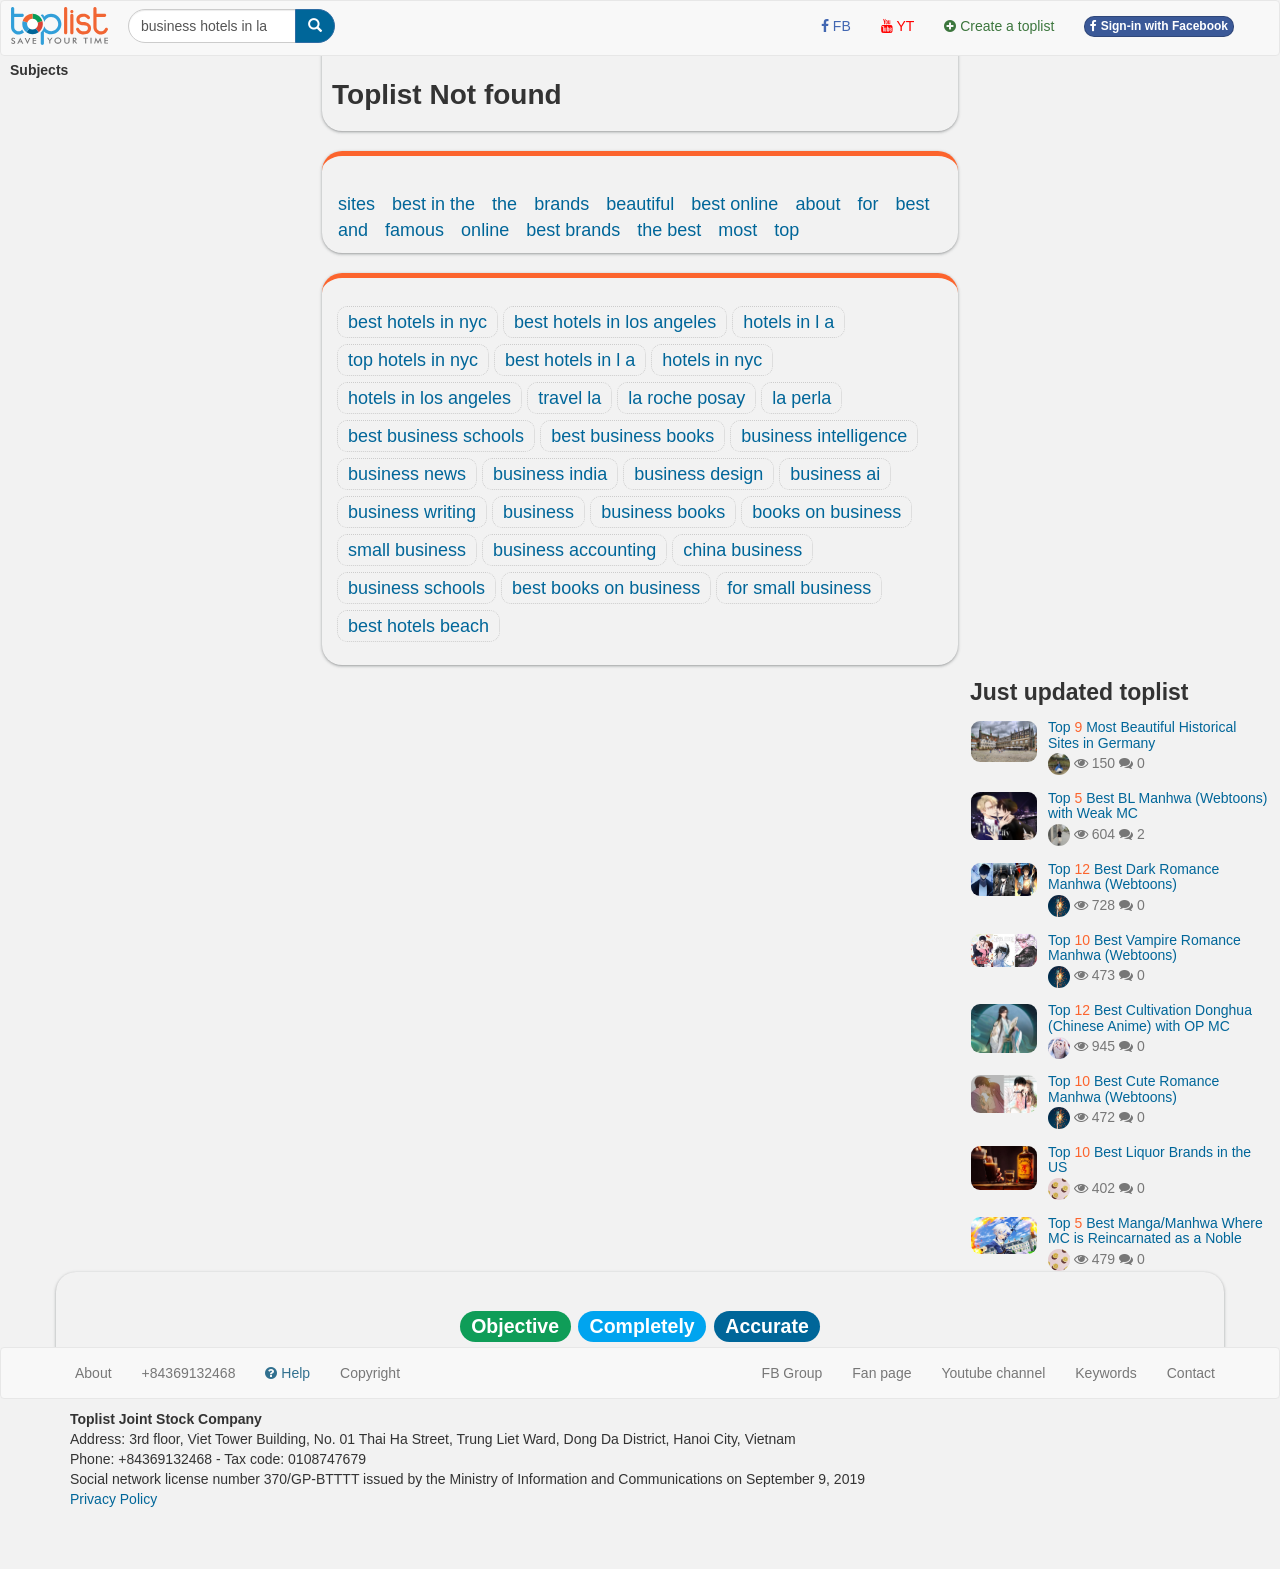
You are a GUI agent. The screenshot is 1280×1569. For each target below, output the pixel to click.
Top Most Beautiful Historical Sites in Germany (1142, 734)
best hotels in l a (570, 360)
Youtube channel (993, 1373)
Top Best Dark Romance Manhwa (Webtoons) (1133, 876)
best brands (573, 230)
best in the (433, 204)
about (817, 204)
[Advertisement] (1120, 360)
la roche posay (686, 398)
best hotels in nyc (417, 322)
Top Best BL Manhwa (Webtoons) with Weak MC (1157, 805)
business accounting (574, 550)
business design (698, 474)
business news (407, 474)
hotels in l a (788, 322)
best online (734, 204)
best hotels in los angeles (615, 322)
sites (356, 204)
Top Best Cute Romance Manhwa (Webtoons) (1133, 1088)
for (867, 204)
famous (414, 230)
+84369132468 (189, 1373)
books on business (826, 512)
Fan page (881, 1373)
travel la (569, 398)
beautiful (640, 204)
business (538, 512)
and (353, 230)
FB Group (792, 1373)
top (786, 230)
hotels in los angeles (429, 398)
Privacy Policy (113, 1499)
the (504, 204)
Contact (1191, 1373)
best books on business (606, 588)
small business (407, 550)
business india (550, 474)
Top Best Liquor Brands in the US (1149, 1159)
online (485, 230)
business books (663, 512)
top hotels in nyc (413, 360)
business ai (835, 474)
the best (669, 230)
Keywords (1105, 1373)
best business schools (436, 436)
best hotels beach (418, 626)
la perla (801, 398)
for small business (799, 588)
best (912, 204)
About (93, 1373)
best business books (632, 436)
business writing (412, 512)
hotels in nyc (712, 360)
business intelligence (824, 436)
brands (561, 204)
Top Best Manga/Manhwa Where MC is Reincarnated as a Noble (1155, 1230)
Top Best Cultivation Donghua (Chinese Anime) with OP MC (1150, 1017)
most (737, 230)
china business (742, 550)
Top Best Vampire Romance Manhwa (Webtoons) (1144, 947)
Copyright (370, 1373)
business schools (416, 588)
